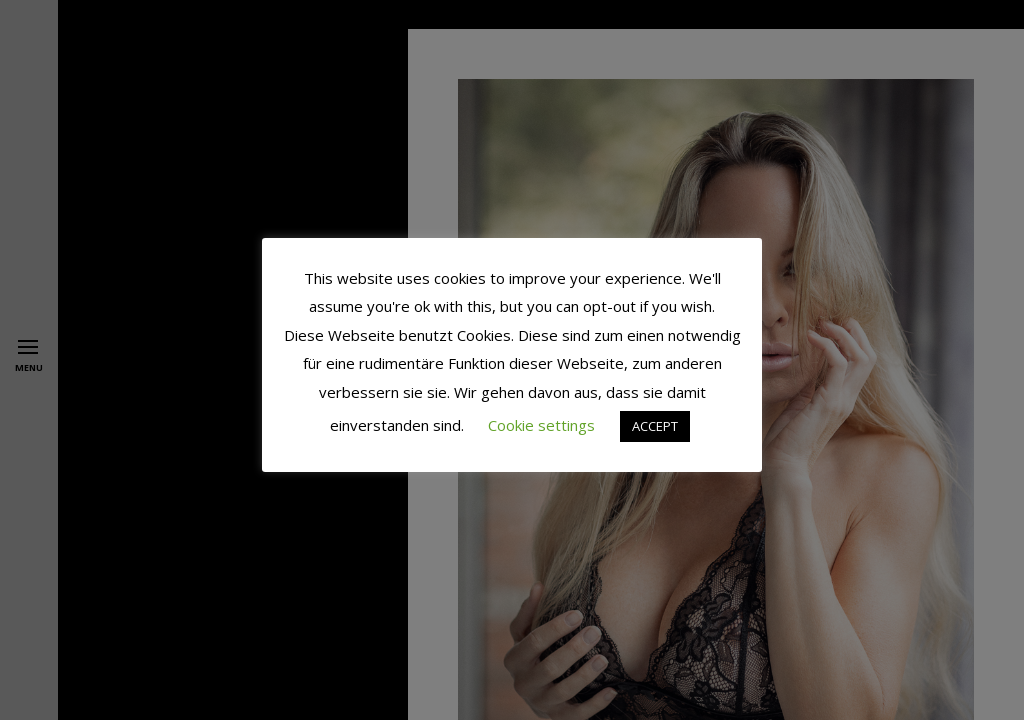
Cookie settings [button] (541, 425)
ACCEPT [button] (655, 426)
